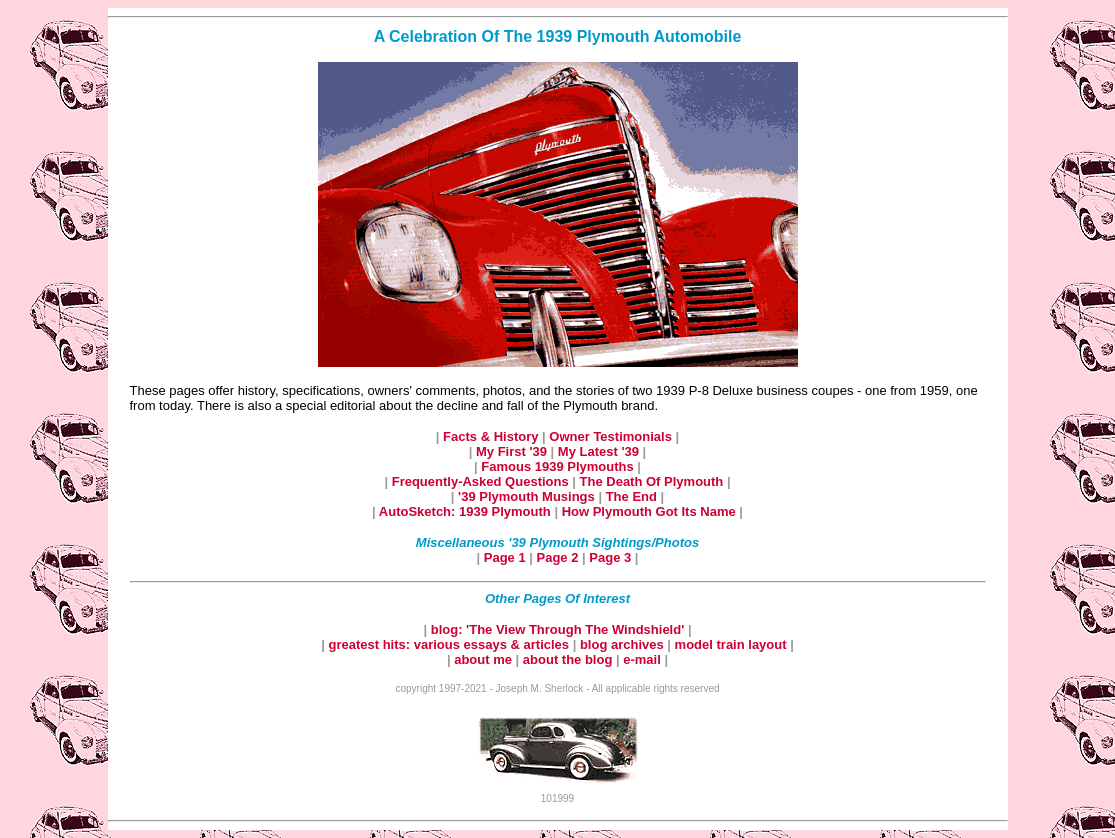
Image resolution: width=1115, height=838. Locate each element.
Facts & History (492, 436)
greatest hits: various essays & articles (450, 644)
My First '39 (513, 451)
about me (484, 659)
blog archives (623, 644)
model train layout (731, 644)
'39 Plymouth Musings (528, 496)
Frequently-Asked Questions (482, 481)
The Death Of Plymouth (653, 481)
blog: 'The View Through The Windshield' (559, 629)
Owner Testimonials (612, 436)
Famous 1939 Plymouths (559, 466)
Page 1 (507, 557)
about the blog (568, 659)
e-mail (643, 659)
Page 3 (612, 557)
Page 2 (560, 557)
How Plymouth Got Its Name (651, 511)
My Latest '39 (600, 451)
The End (633, 496)
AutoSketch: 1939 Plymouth (467, 511)
